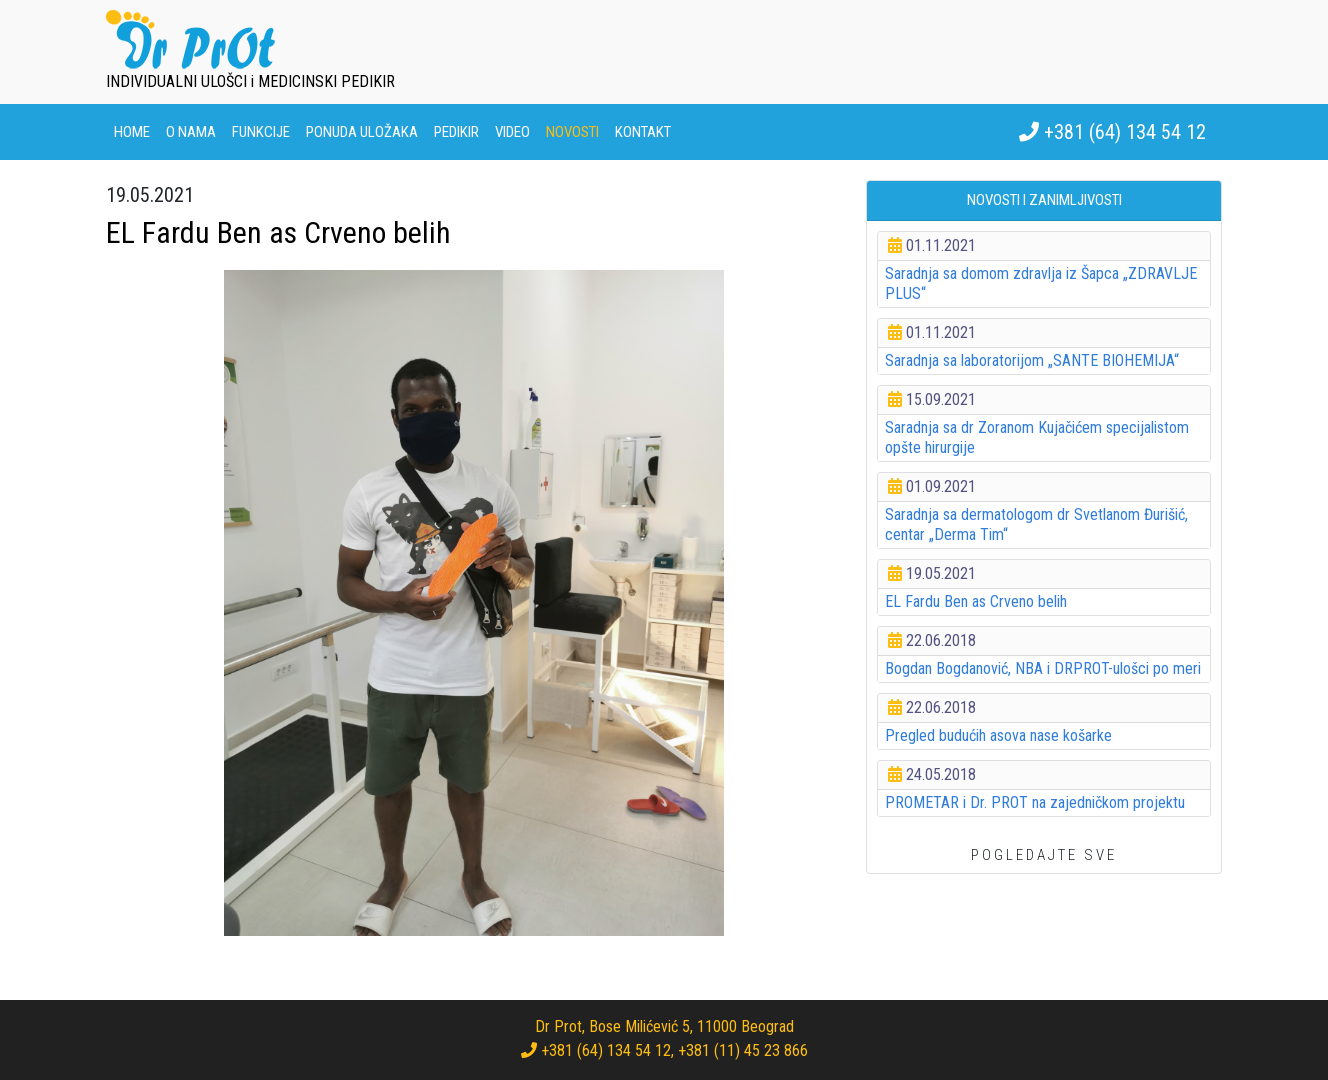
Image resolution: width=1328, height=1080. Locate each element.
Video (512, 132)
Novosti (572, 132)
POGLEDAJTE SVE (1044, 855)
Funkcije (261, 132)
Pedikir (456, 132)
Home (132, 132)
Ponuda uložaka (362, 132)
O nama (191, 132)
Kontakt (643, 132)
